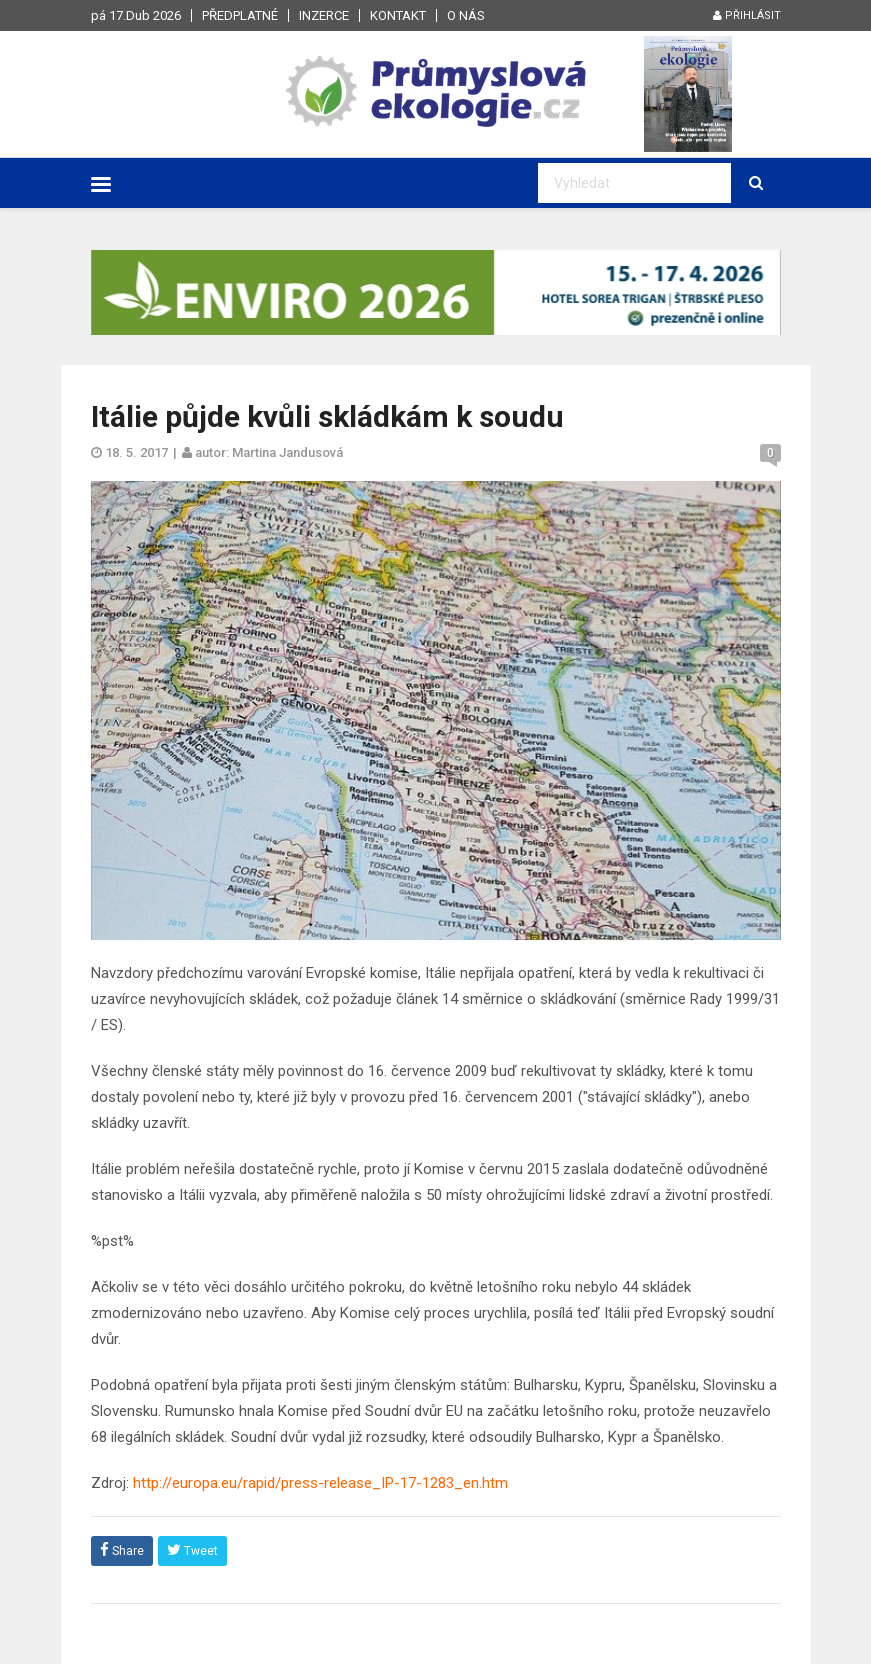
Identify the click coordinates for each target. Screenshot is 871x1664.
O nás (466, 15)
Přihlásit (747, 15)
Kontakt (398, 15)
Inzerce (324, 15)
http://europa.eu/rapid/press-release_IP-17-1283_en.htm (320, 1483)
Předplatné (240, 15)
